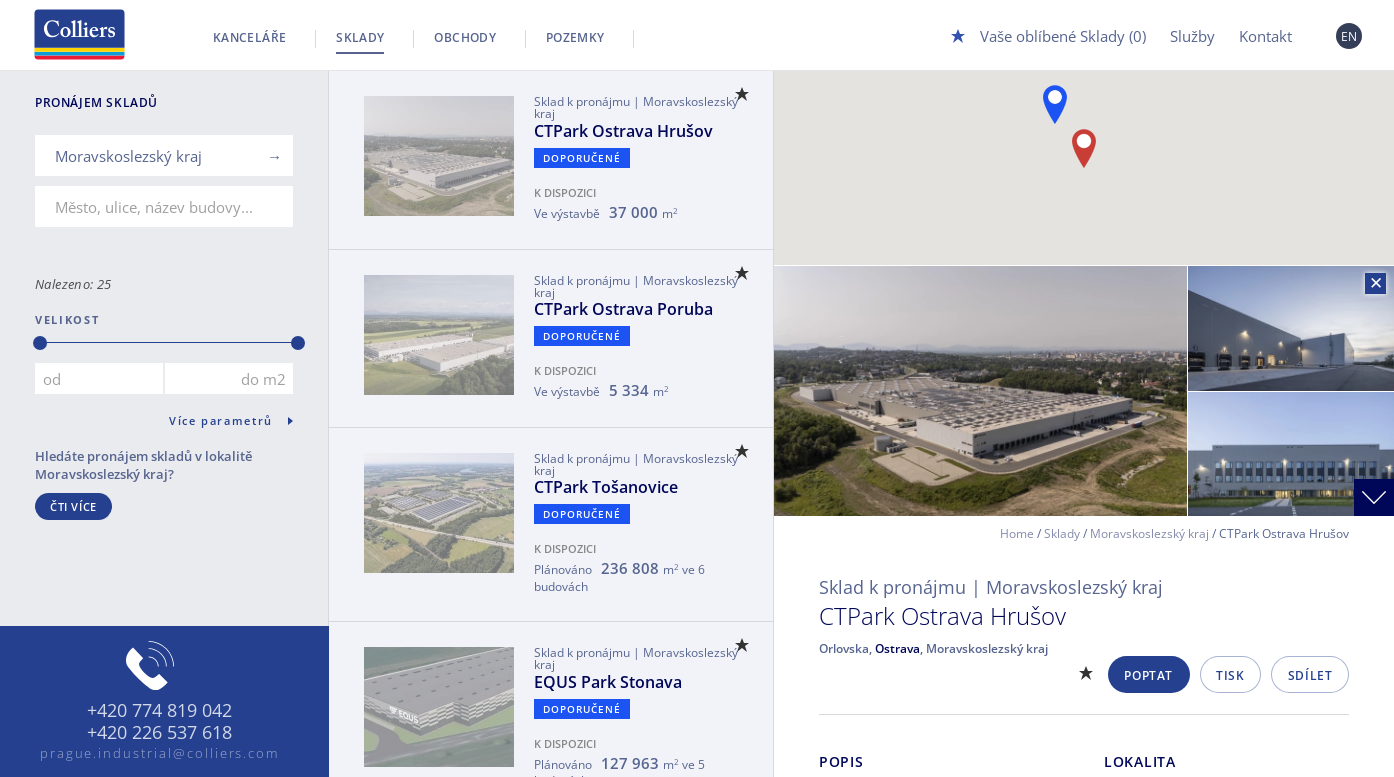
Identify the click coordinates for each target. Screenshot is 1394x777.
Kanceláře (249, 37)
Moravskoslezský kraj (1149, 533)
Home (1017, 533)
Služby (1192, 36)
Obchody (465, 37)
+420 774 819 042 (159, 711)
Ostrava (897, 648)
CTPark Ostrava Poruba (623, 309)
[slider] (40, 343)
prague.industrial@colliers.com (160, 753)
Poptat (1148, 675)
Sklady (360, 37)
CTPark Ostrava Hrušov (623, 131)
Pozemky (575, 37)
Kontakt (1265, 36)
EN (1349, 36)
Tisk (1230, 675)
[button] (1055, 104)
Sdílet (1310, 675)
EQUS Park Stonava (608, 682)
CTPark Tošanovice (606, 487)
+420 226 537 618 (159, 733)
